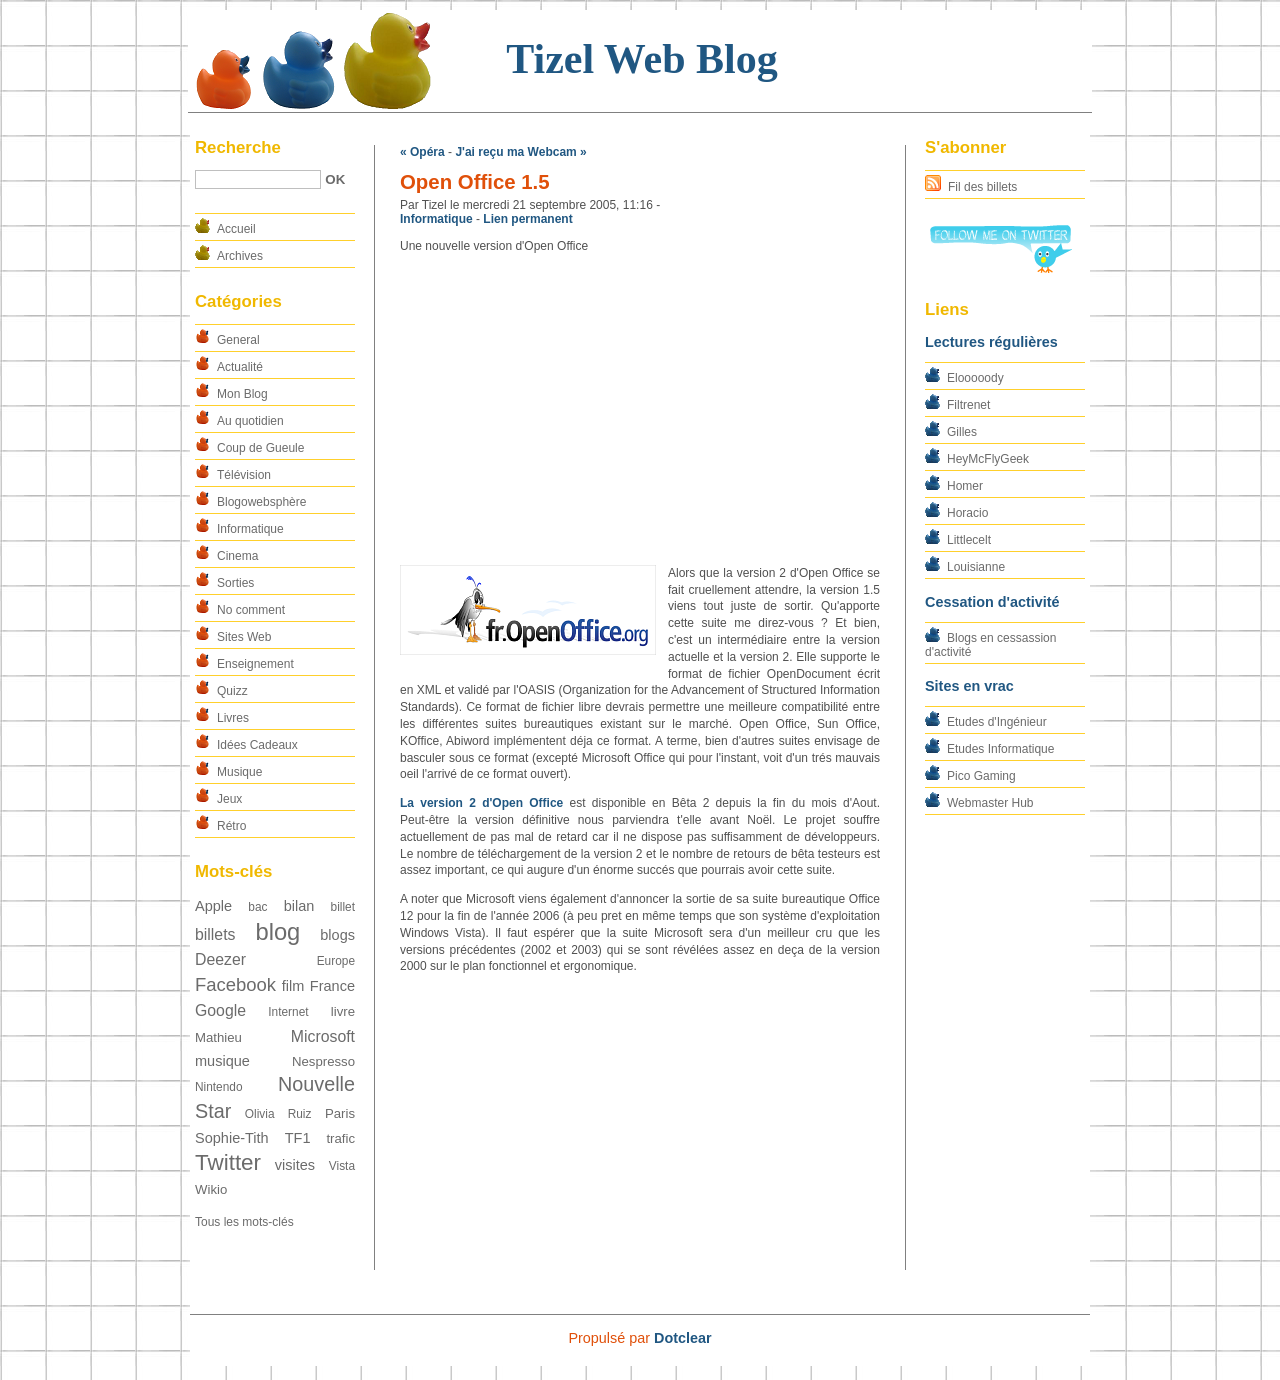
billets (215, 934)
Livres (233, 718)
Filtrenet (968, 405)
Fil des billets (982, 187)
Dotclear (683, 1338)
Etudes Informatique (1000, 749)
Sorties (235, 583)
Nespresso (323, 1061)
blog (277, 931)
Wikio (211, 1189)
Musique (239, 772)
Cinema (237, 556)
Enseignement (255, 664)
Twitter (228, 1162)
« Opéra (422, 152)
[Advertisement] (640, 410)
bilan (299, 906)
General (238, 340)
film (293, 986)
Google (220, 1010)
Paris (340, 1113)
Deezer (220, 959)
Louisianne (976, 567)
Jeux (229, 799)
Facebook (235, 984)
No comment (251, 610)
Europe (336, 961)
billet (343, 907)
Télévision (244, 475)
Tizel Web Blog (641, 59)
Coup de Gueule (260, 448)
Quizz (232, 691)
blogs (337, 935)
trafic (340, 1138)
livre (343, 1011)
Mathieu (218, 1037)
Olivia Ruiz (278, 1114)
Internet (288, 1012)
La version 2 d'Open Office (481, 803)
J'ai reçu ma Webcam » (520, 152)
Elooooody (975, 378)
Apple (213, 906)
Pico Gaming (981, 776)
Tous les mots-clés (244, 1222)
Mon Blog (242, 394)
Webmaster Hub (990, 803)
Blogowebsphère (261, 502)
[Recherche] (258, 179)
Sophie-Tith (232, 1138)
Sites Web (244, 637)
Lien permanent (527, 219)
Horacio (967, 513)
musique (222, 1061)
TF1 (298, 1138)
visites (295, 1165)
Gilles (962, 432)
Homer (965, 486)
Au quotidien (250, 421)
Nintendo (219, 1087)
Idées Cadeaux (257, 745)
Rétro (231, 826)
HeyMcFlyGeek (988, 459)
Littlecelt (969, 540)
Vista (342, 1166)
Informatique (250, 529)
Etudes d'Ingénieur (997, 722)
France (332, 986)
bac (257, 907)
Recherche (238, 147)
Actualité (240, 367)
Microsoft (323, 1036)
